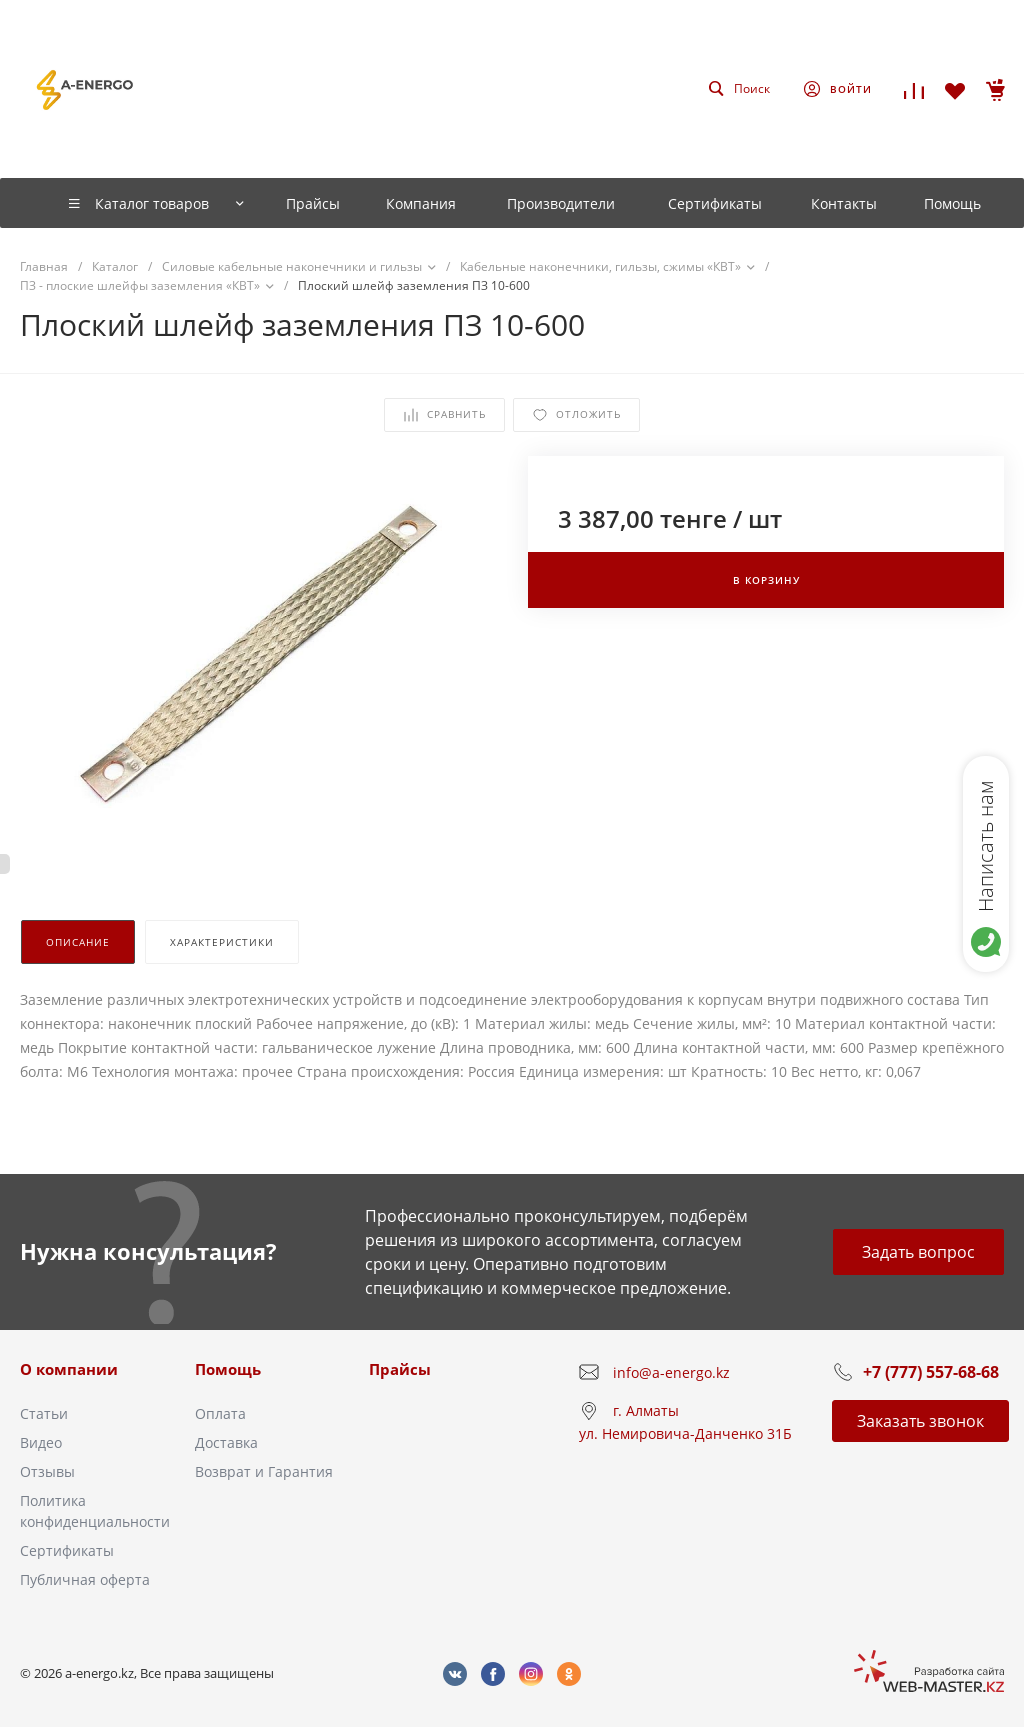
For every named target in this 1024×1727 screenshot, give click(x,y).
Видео (41, 1442)
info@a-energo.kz (671, 1372)
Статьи (44, 1413)
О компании (69, 1369)
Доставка (226, 1442)
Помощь (228, 1369)
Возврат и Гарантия (264, 1471)
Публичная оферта (85, 1579)
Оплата (220, 1413)
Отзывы (47, 1471)
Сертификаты (67, 1550)
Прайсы (400, 1369)
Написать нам (985, 846)
